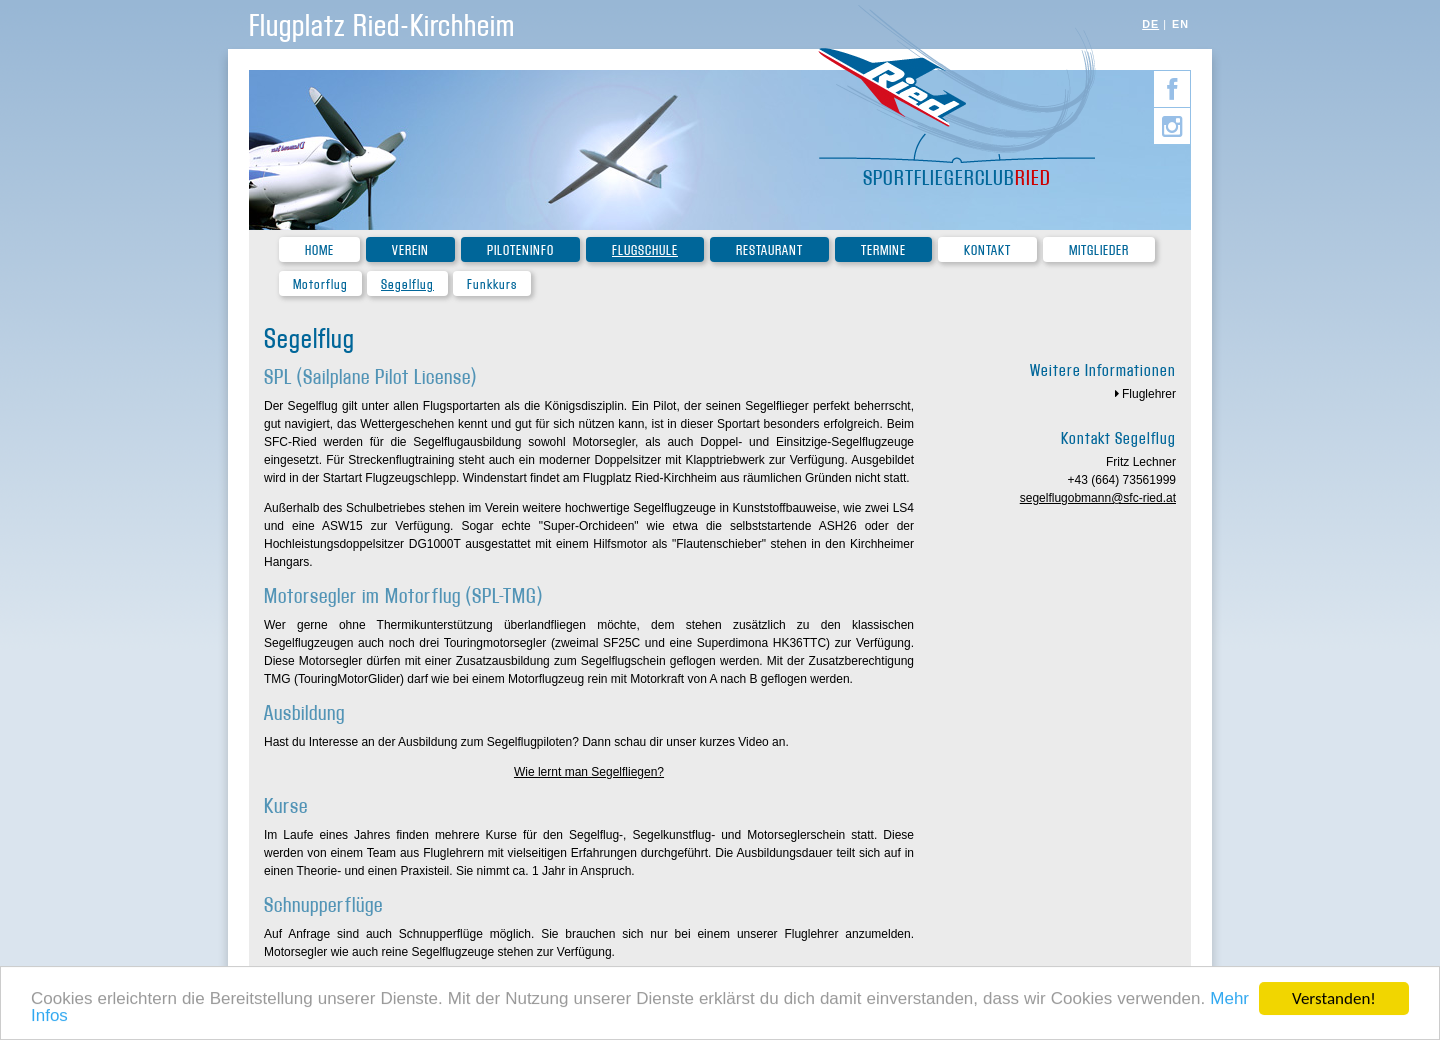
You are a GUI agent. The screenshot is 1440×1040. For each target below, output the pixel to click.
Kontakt (987, 250)
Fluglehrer (1149, 394)
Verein (410, 250)
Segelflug (407, 284)
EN (1180, 24)
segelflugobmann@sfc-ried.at (1098, 498)
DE (1150, 24)
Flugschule (645, 250)
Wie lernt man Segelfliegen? (589, 772)
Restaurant (769, 250)
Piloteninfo (520, 250)
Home (319, 250)
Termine (883, 250)
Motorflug (320, 284)
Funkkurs (492, 284)
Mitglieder (1099, 250)
